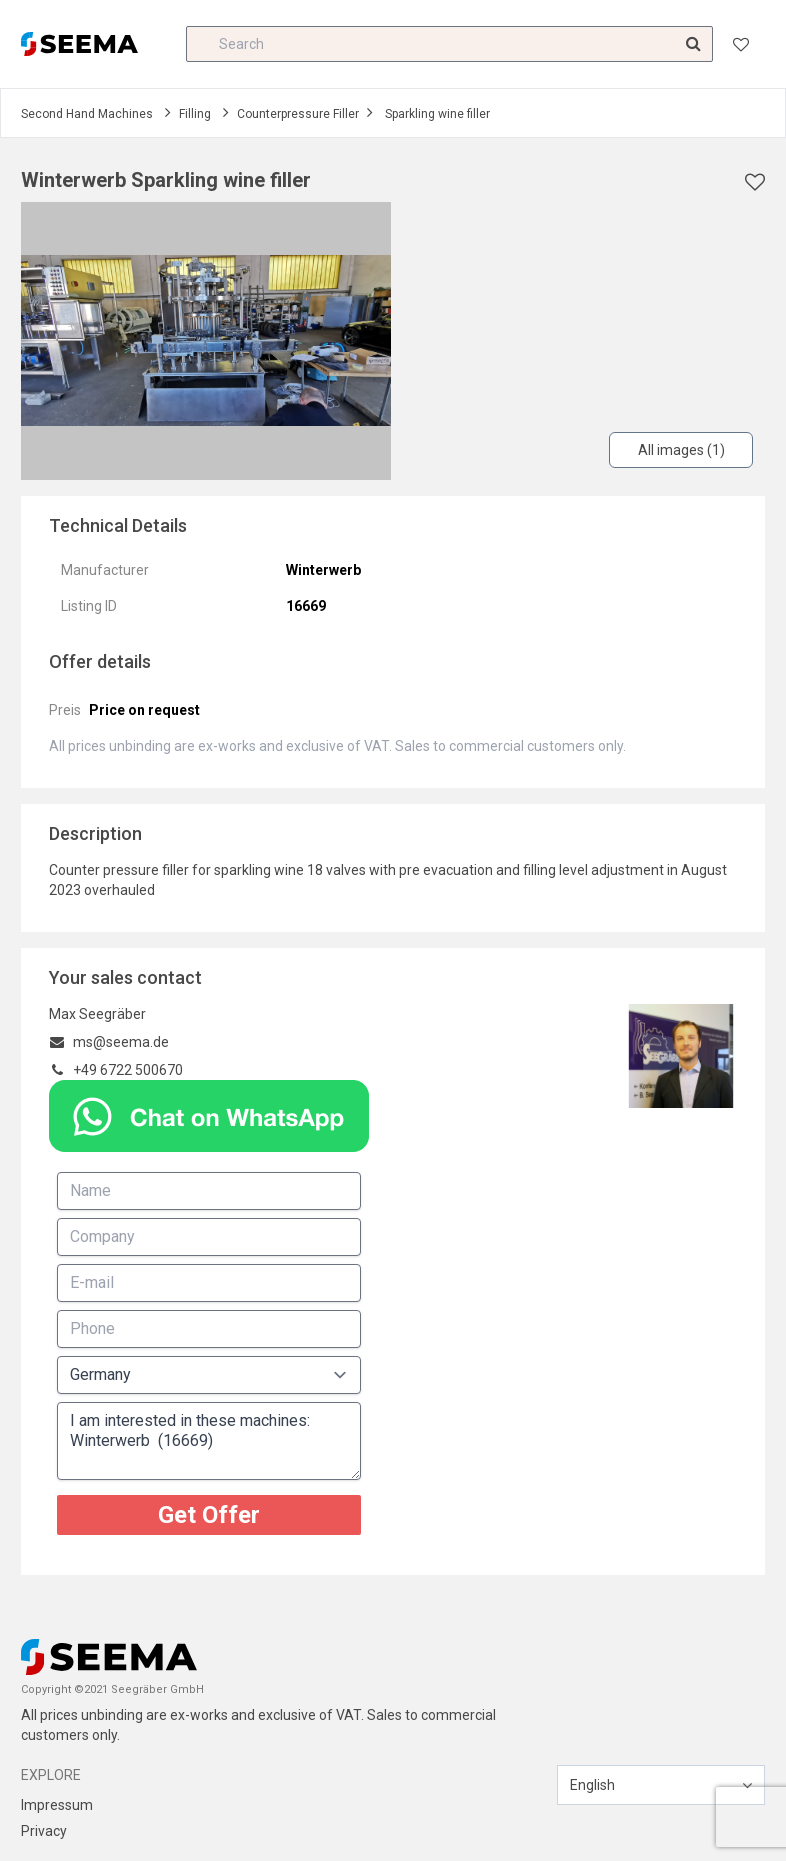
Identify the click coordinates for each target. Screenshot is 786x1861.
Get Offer (209, 1515)
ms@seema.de (121, 1042)
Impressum (57, 1805)
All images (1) (681, 450)
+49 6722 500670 (128, 1070)
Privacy (44, 1831)
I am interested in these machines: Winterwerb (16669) (209, 1441)
